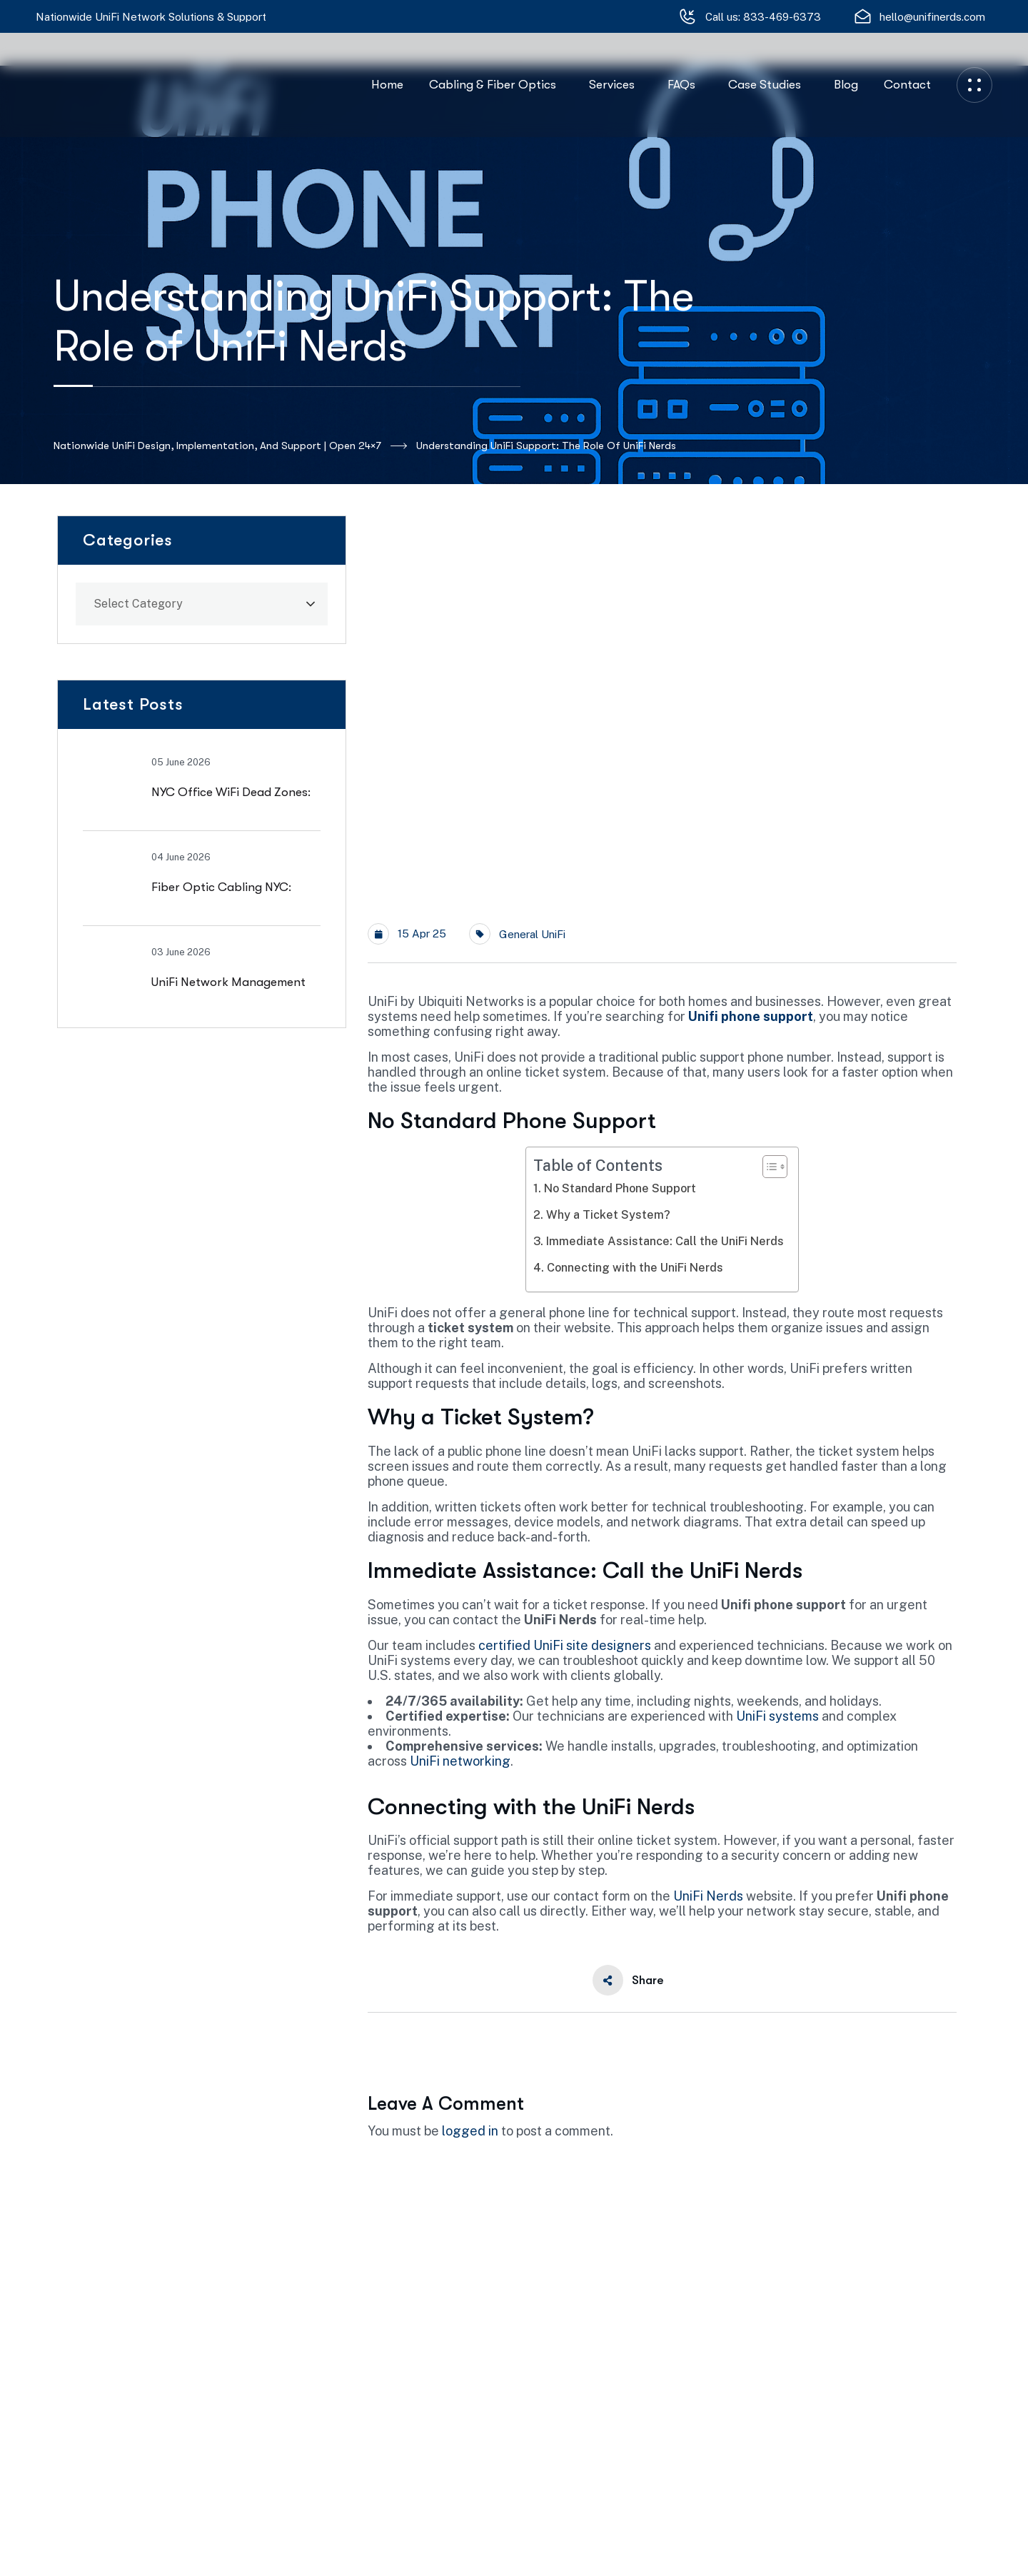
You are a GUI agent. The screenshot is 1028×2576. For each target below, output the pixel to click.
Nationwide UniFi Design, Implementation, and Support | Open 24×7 (230, 446)
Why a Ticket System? (608, 1215)
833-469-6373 (782, 17)
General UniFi (532, 934)
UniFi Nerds (708, 1895)
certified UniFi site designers (564, 1645)
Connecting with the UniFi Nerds (635, 1267)
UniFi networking (460, 1761)
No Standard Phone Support (620, 1188)
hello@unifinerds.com (932, 17)
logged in (470, 2130)
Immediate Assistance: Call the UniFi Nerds (665, 1241)
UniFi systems (777, 1716)
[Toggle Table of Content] (768, 1166)
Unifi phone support (750, 1016)
